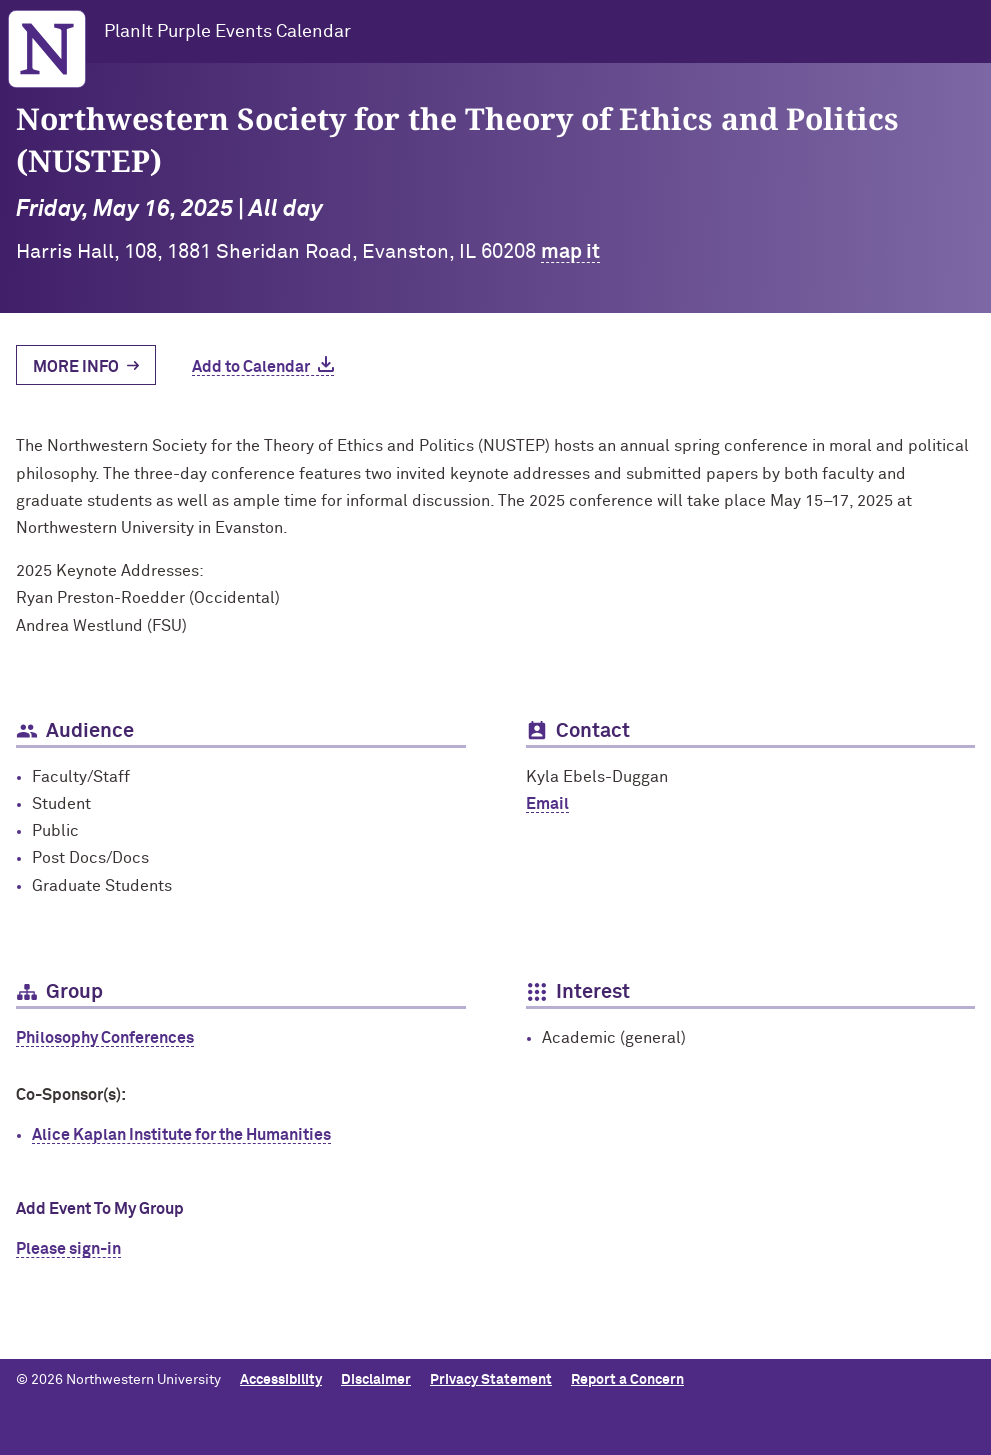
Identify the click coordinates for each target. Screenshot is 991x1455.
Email (547, 804)
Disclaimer (376, 1380)
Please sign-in (68, 1249)
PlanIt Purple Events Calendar (227, 32)
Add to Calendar (251, 367)
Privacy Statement (491, 1380)
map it (570, 252)
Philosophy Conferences (105, 1038)
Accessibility (281, 1380)
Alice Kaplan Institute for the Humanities (181, 1135)
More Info (76, 367)
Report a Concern (627, 1380)
